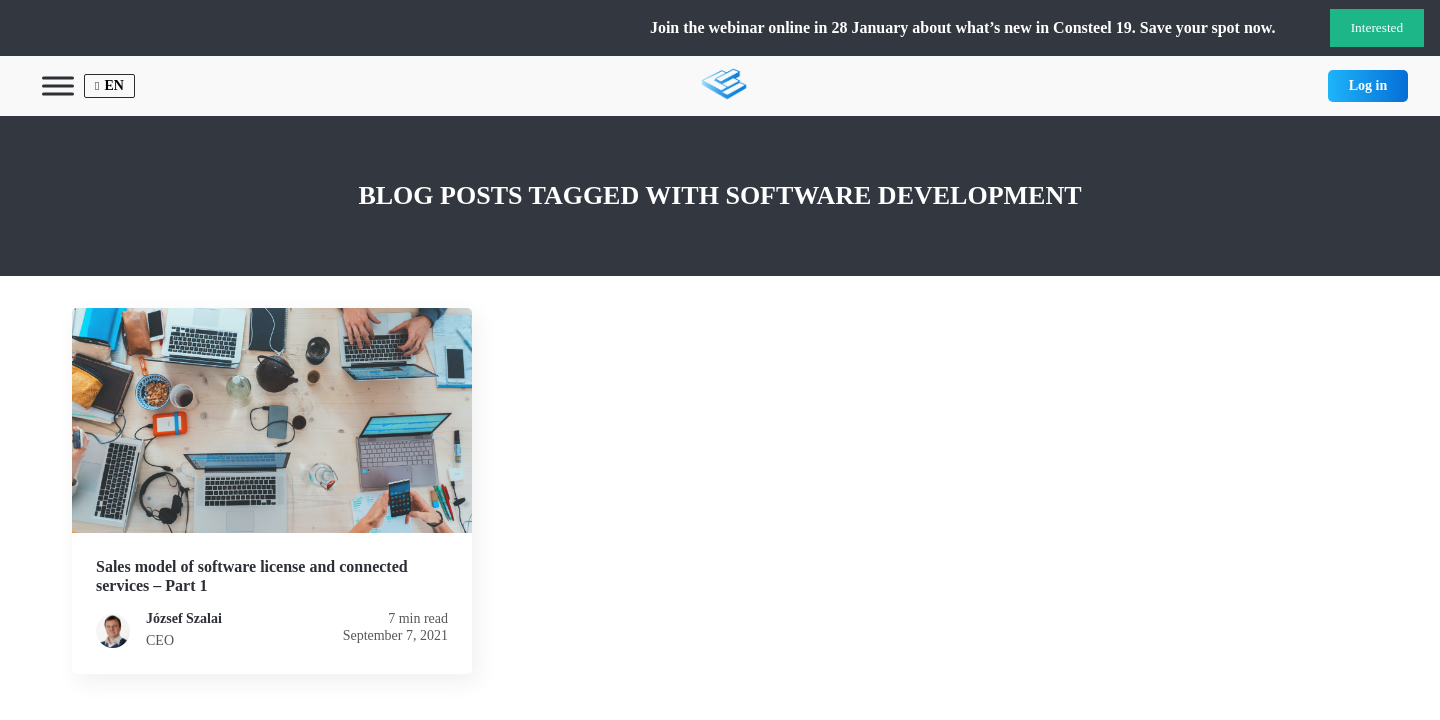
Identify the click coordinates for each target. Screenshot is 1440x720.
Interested (1377, 27)
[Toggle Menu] (58, 85)
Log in (1368, 85)
